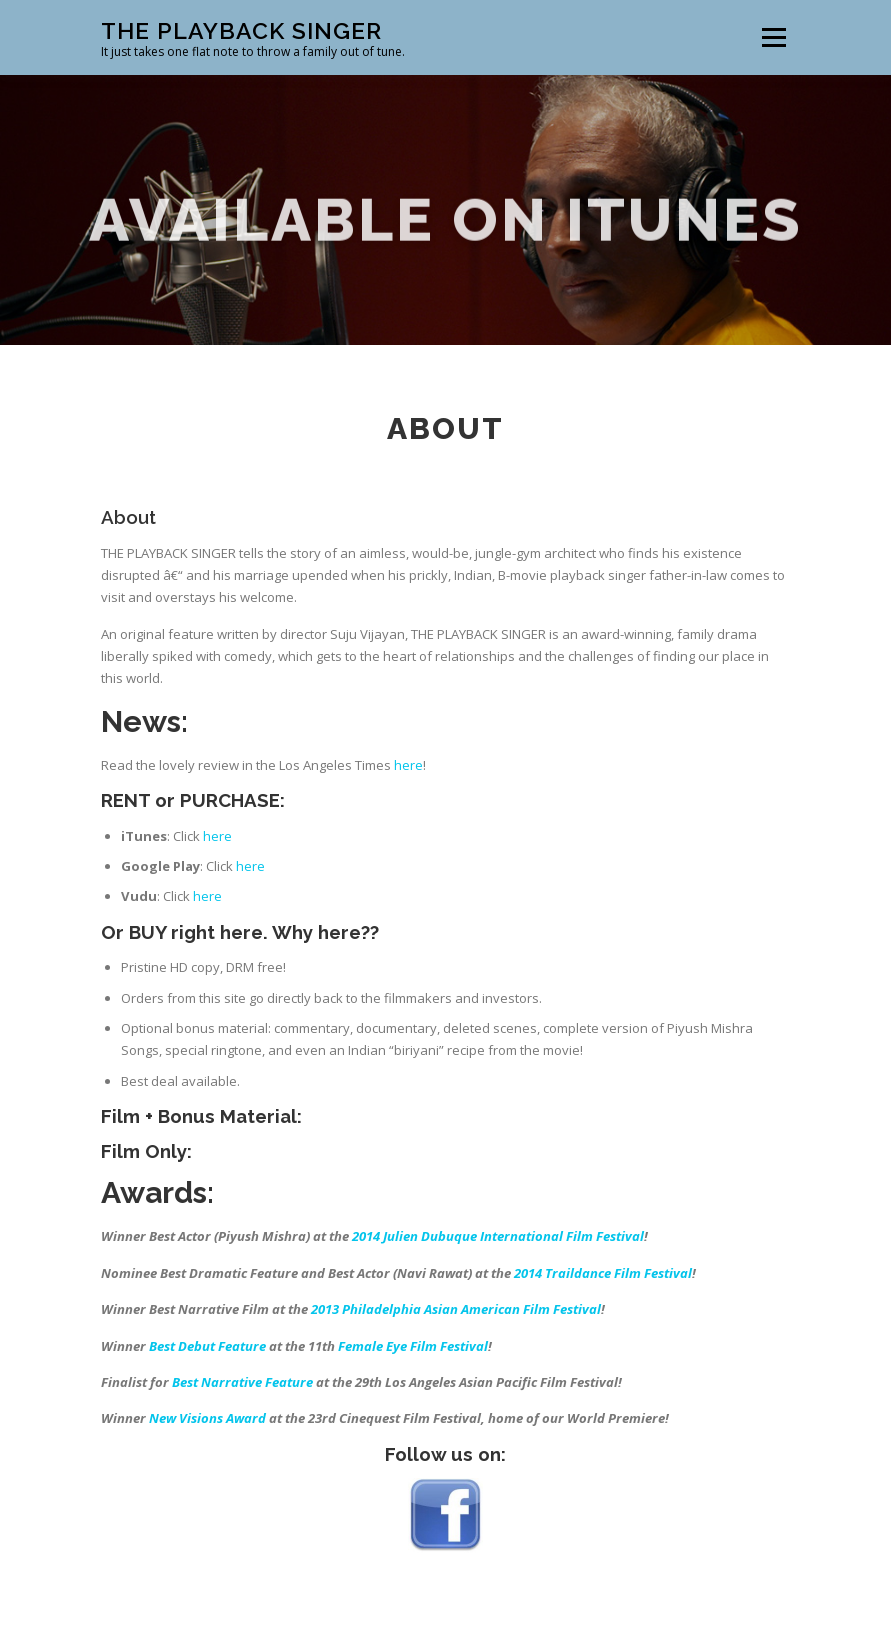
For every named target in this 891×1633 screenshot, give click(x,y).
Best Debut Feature (207, 1382)
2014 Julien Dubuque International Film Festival (498, 1273)
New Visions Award (207, 1454)
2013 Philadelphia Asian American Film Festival (456, 1345)
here (408, 801)
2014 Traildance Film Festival (603, 1309)
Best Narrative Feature (242, 1418)
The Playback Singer (241, 30)
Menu (773, 37)
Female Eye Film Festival (413, 1382)
